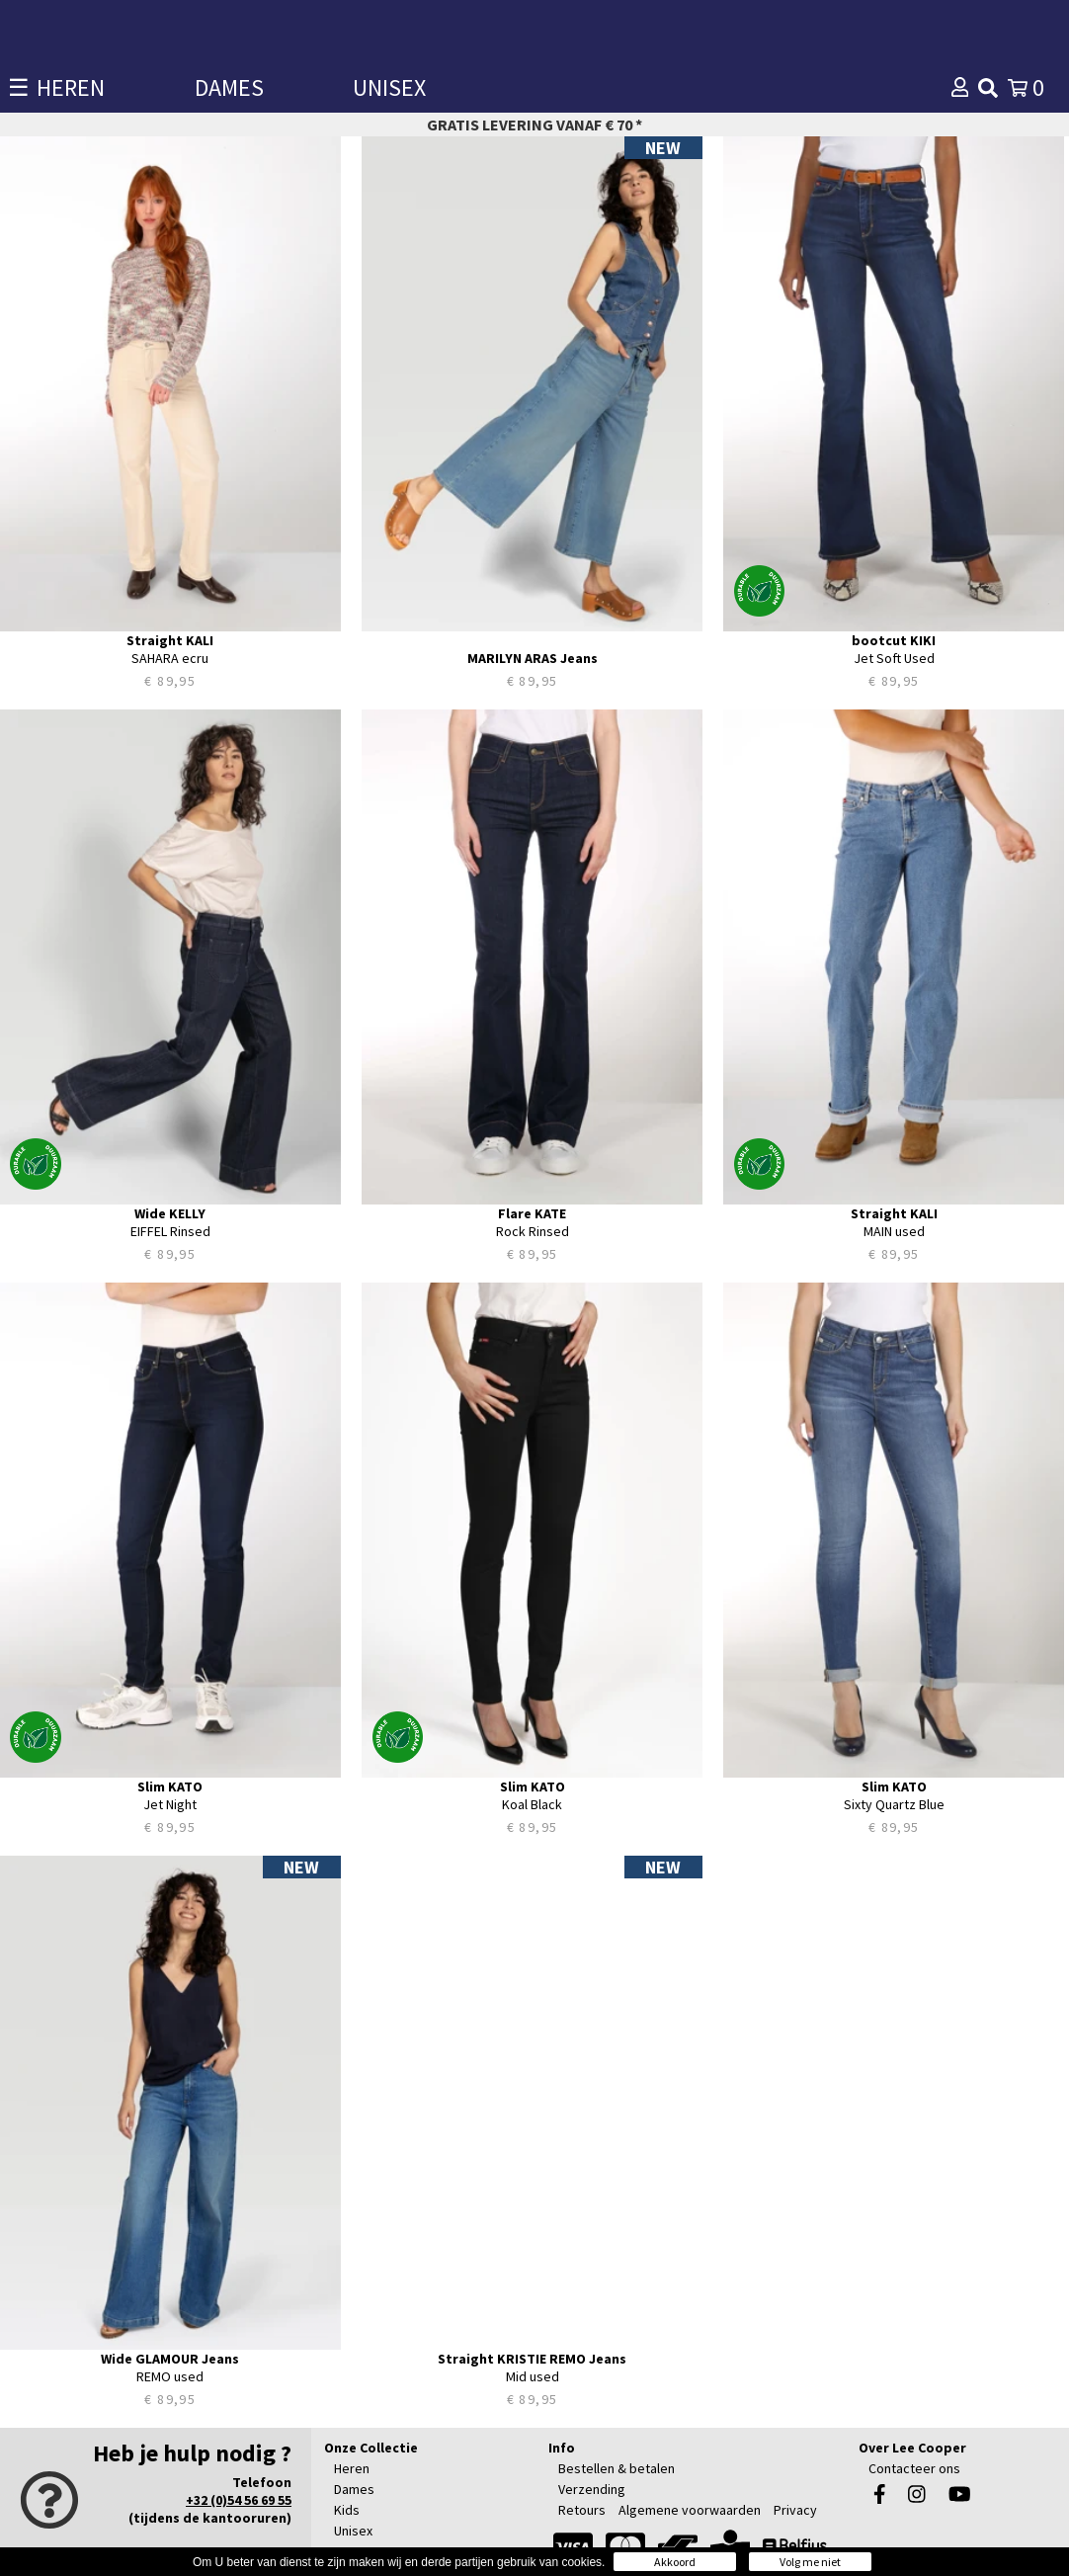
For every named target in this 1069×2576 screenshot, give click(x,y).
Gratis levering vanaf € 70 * (534, 124)
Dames (354, 2489)
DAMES (229, 87)
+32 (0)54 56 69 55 (238, 2500)
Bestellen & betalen (616, 2468)
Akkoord (675, 2561)
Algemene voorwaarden (689, 2510)
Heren (352, 2468)
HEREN (71, 87)
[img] (988, 88)
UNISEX (389, 87)
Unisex (353, 2530)
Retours (582, 2510)
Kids (347, 2510)
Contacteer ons (914, 2468)
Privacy (795, 2510)
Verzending (591, 2489)
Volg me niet (810, 2561)
